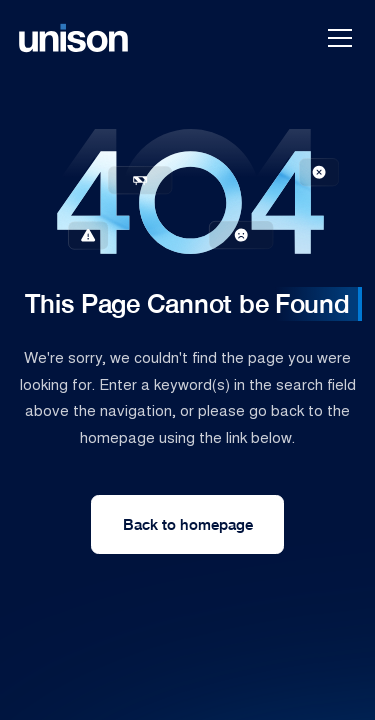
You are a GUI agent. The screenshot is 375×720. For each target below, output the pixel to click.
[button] (336, 38)
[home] (73, 38)
